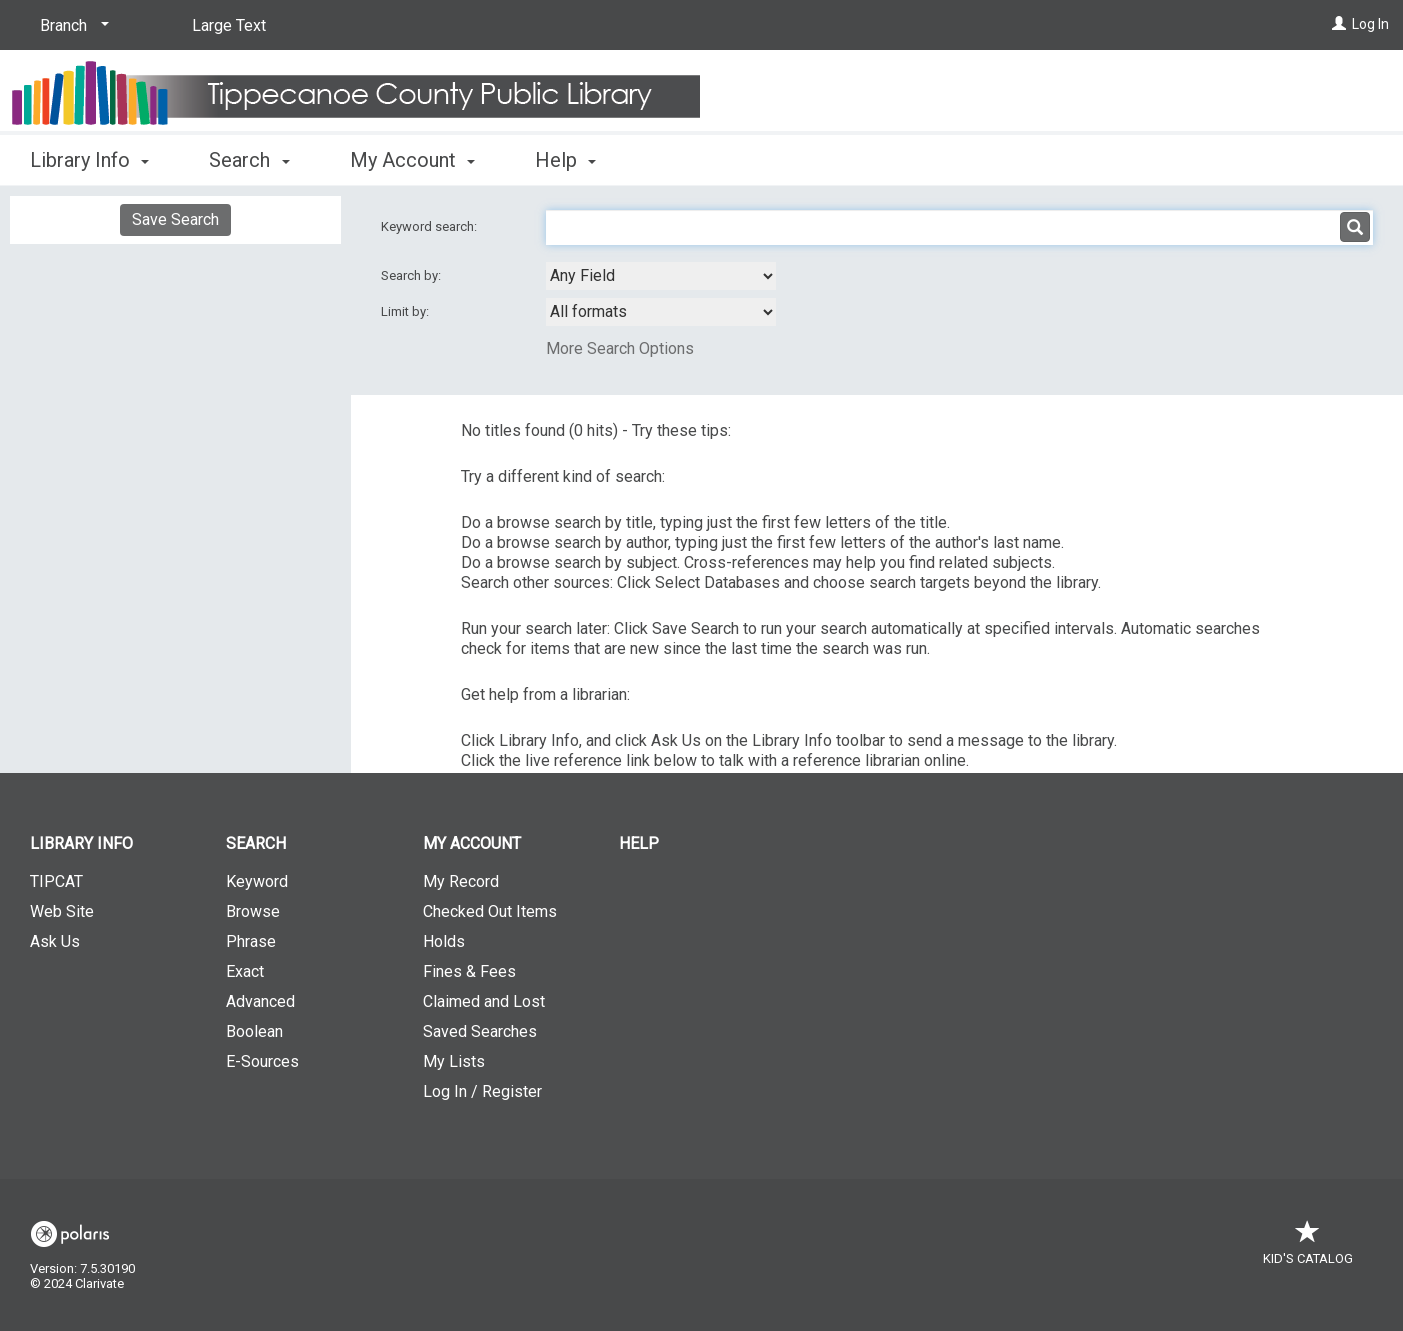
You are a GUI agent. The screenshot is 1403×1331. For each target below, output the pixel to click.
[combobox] (661, 276)
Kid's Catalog (1308, 1248)
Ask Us (55, 941)
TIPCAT (56, 881)
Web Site (62, 911)
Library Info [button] (89, 160)
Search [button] (249, 160)
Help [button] (565, 160)
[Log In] (1339, 24)
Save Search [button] (175, 219)
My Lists (454, 1061)
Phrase (251, 941)
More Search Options (620, 348)
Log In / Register (482, 1091)
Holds (444, 941)
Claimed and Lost (484, 1001)
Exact (245, 971)
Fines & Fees (469, 971)
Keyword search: (430, 226)
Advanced (260, 1001)
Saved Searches (480, 1031)
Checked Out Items (490, 911)
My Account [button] (412, 160)
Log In (1370, 24)
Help (639, 843)
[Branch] (71, 26)
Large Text (229, 25)
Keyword (257, 881)
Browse (253, 911)
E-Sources (262, 1061)
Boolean (254, 1031)
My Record (461, 881)
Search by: (412, 275)
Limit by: (406, 311)
